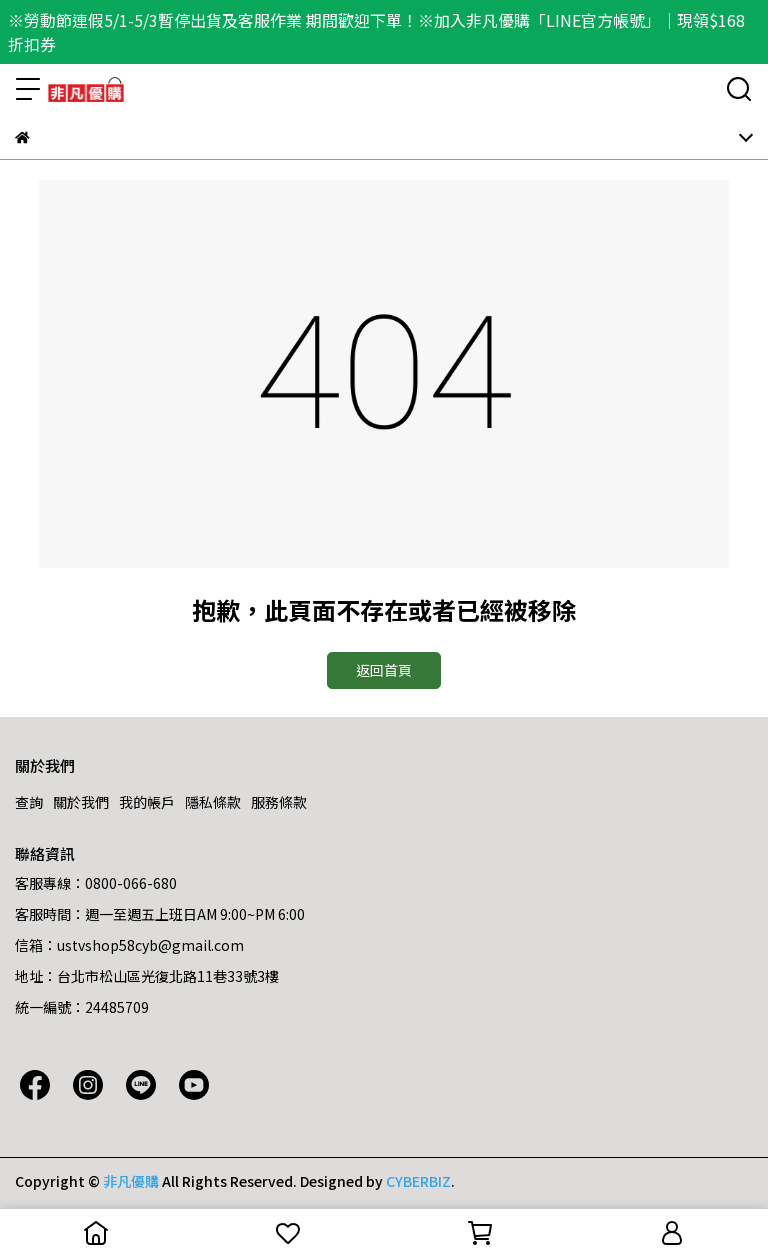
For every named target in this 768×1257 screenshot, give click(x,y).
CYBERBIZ (418, 1181)
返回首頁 (384, 670)
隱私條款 (213, 802)
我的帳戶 (147, 802)
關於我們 (81, 802)
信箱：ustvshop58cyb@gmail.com (129, 945)
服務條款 (279, 802)
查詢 (29, 802)
